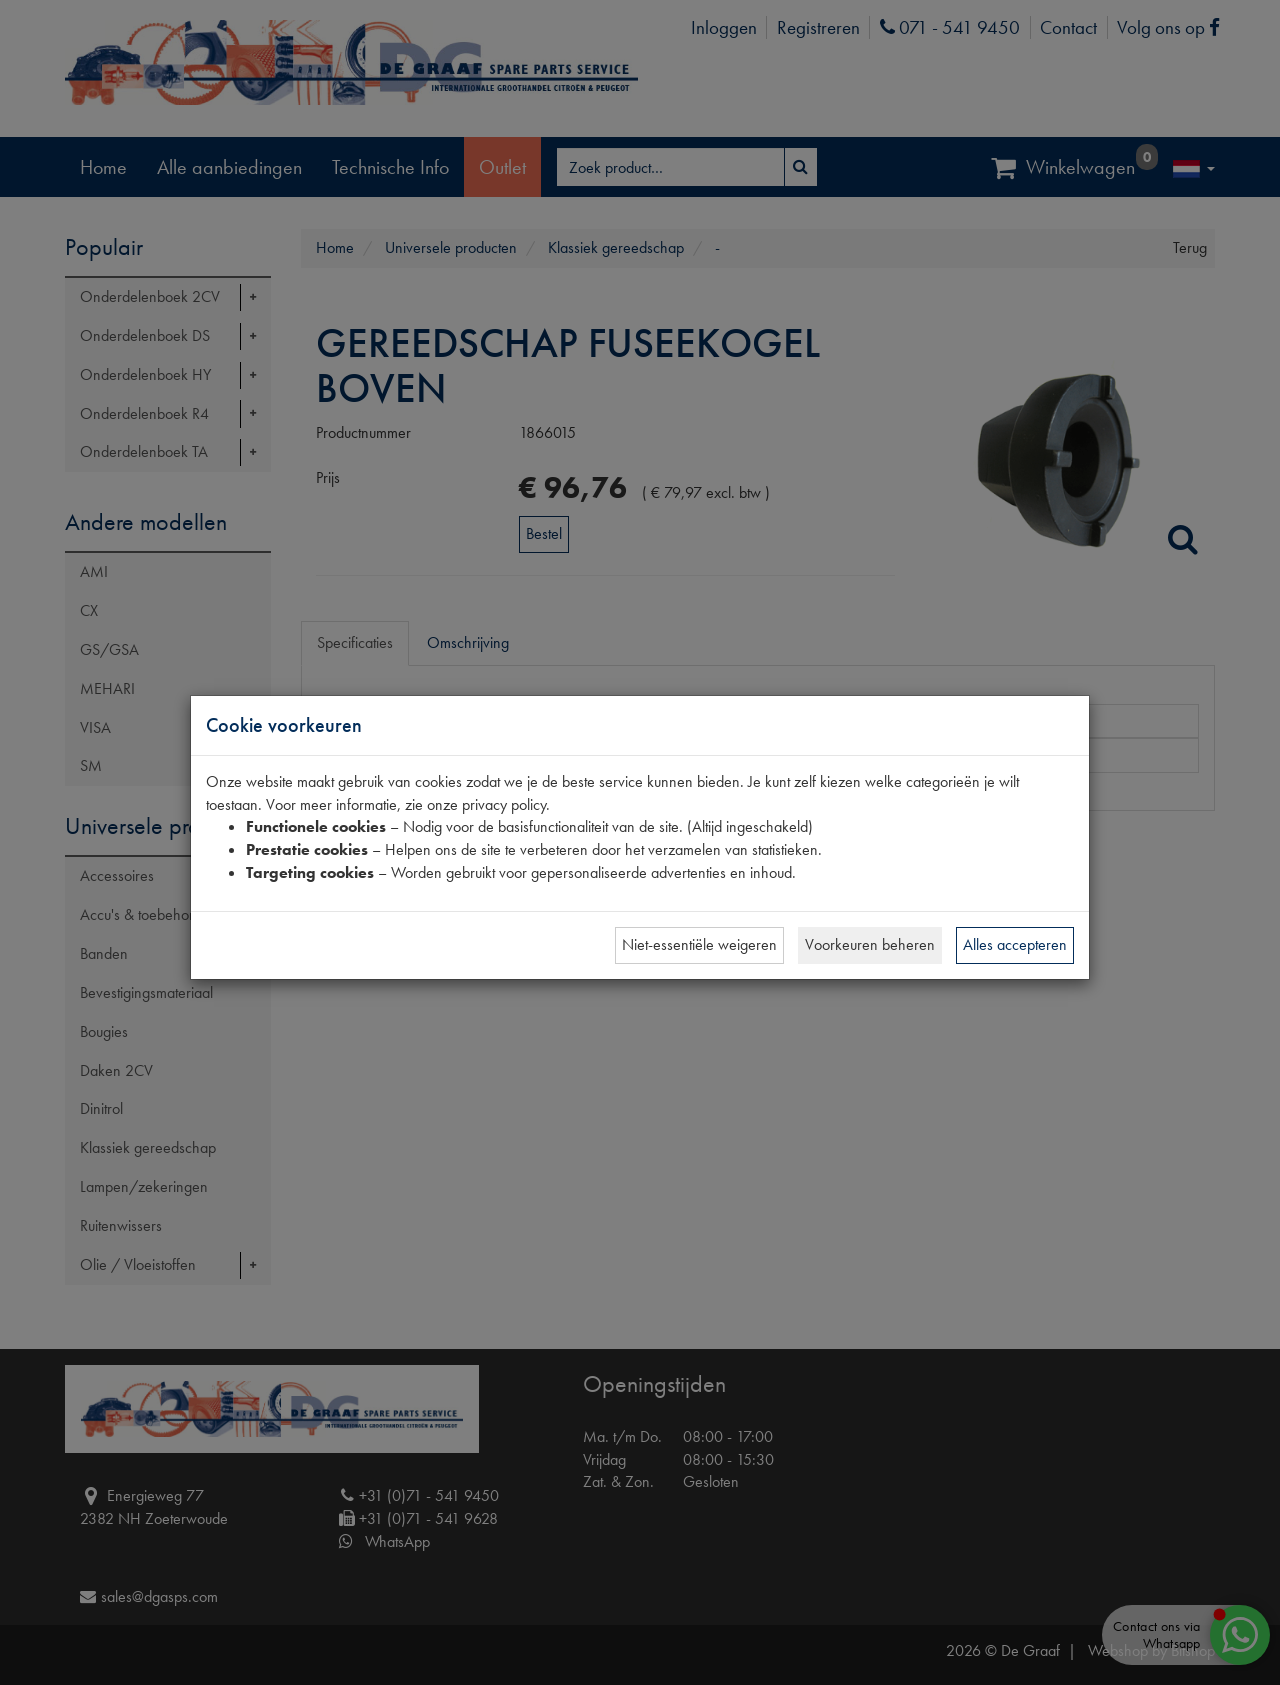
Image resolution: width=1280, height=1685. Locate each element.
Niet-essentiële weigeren (699, 944)
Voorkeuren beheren (870, 944)
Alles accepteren (1015, 944)
